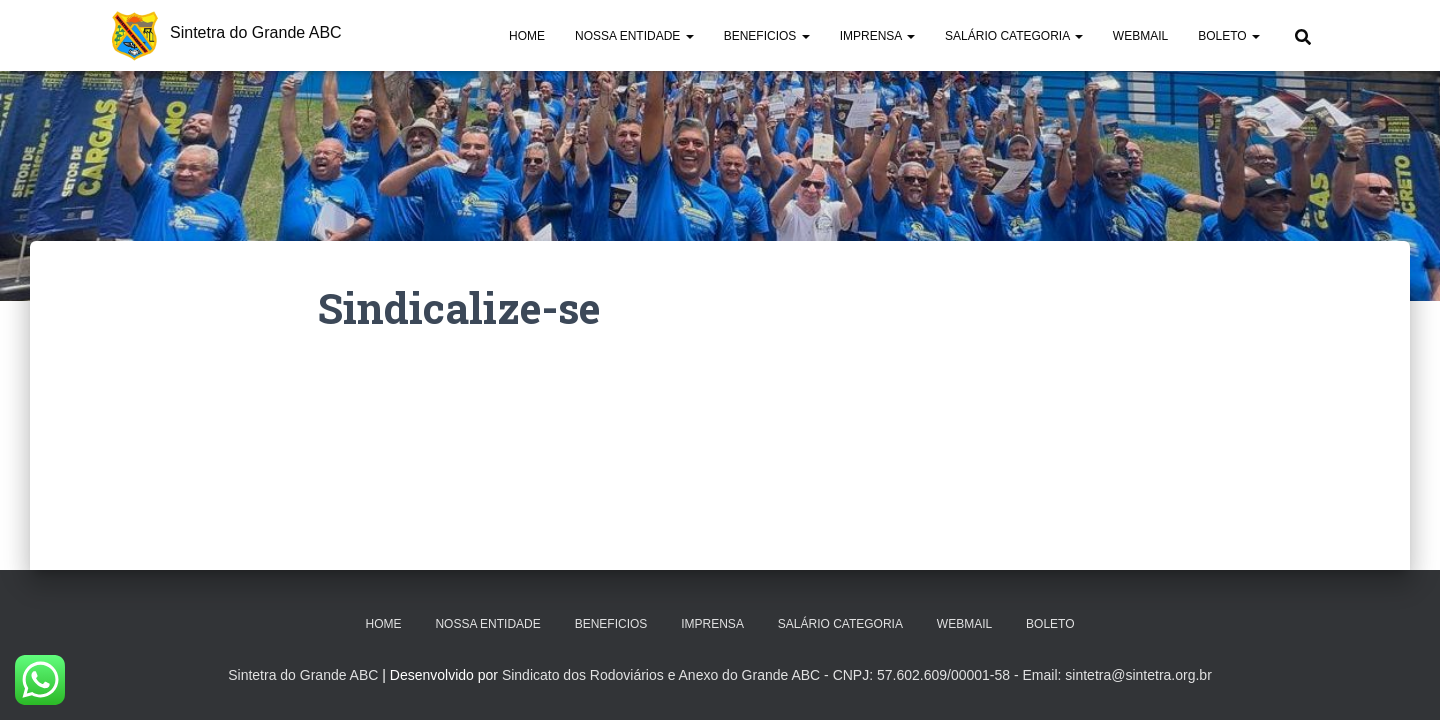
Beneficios (767, 36)
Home (527, 36)
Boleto (1229, 36)
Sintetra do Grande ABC (303, 675)
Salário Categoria (1014, 36)
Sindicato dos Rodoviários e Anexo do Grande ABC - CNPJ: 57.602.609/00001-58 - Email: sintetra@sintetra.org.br (857, 675)
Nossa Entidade (634, 36)
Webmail (1140, 36)
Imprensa (877, 36)
